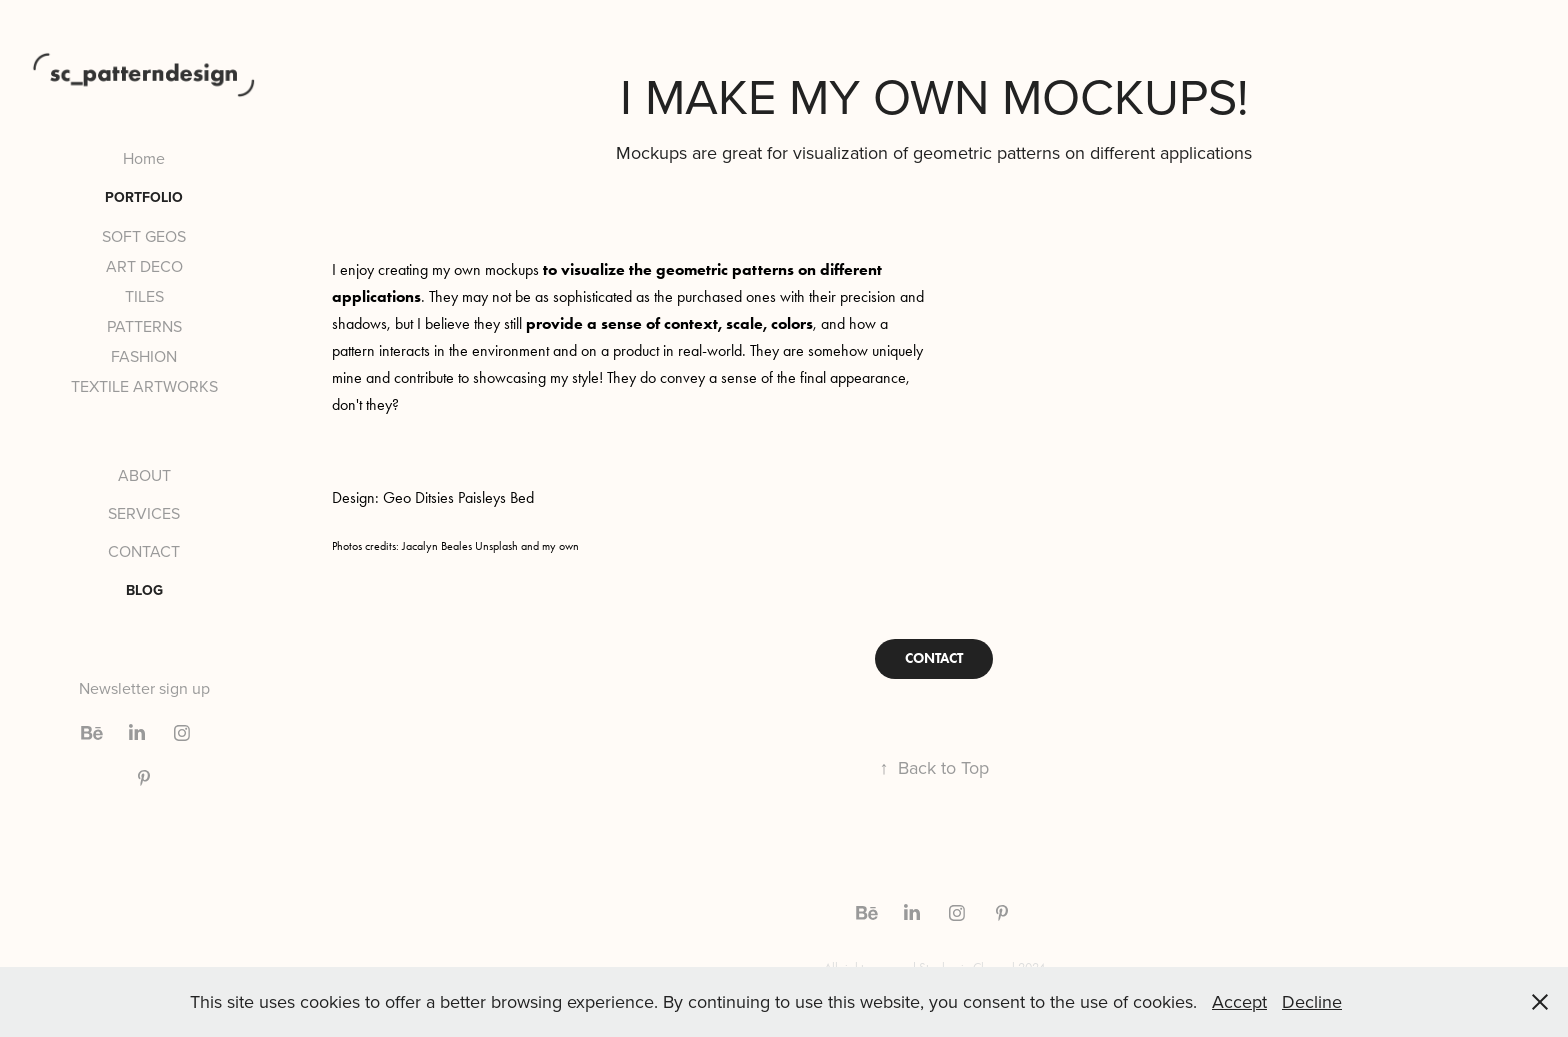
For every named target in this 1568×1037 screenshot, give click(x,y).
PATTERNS (144, 326)
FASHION (144, 356)
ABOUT (144, 475)
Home (144, 158)
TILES (144, 296)
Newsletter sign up (144, 688)
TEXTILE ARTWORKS (144, 386)
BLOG (144, 590)
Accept (1239, 1001)
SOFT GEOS (144, 236)
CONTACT (144, 551)
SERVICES (144, 513)
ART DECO (144, 266)
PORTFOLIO (144, 197)
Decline (1312, 1001)
